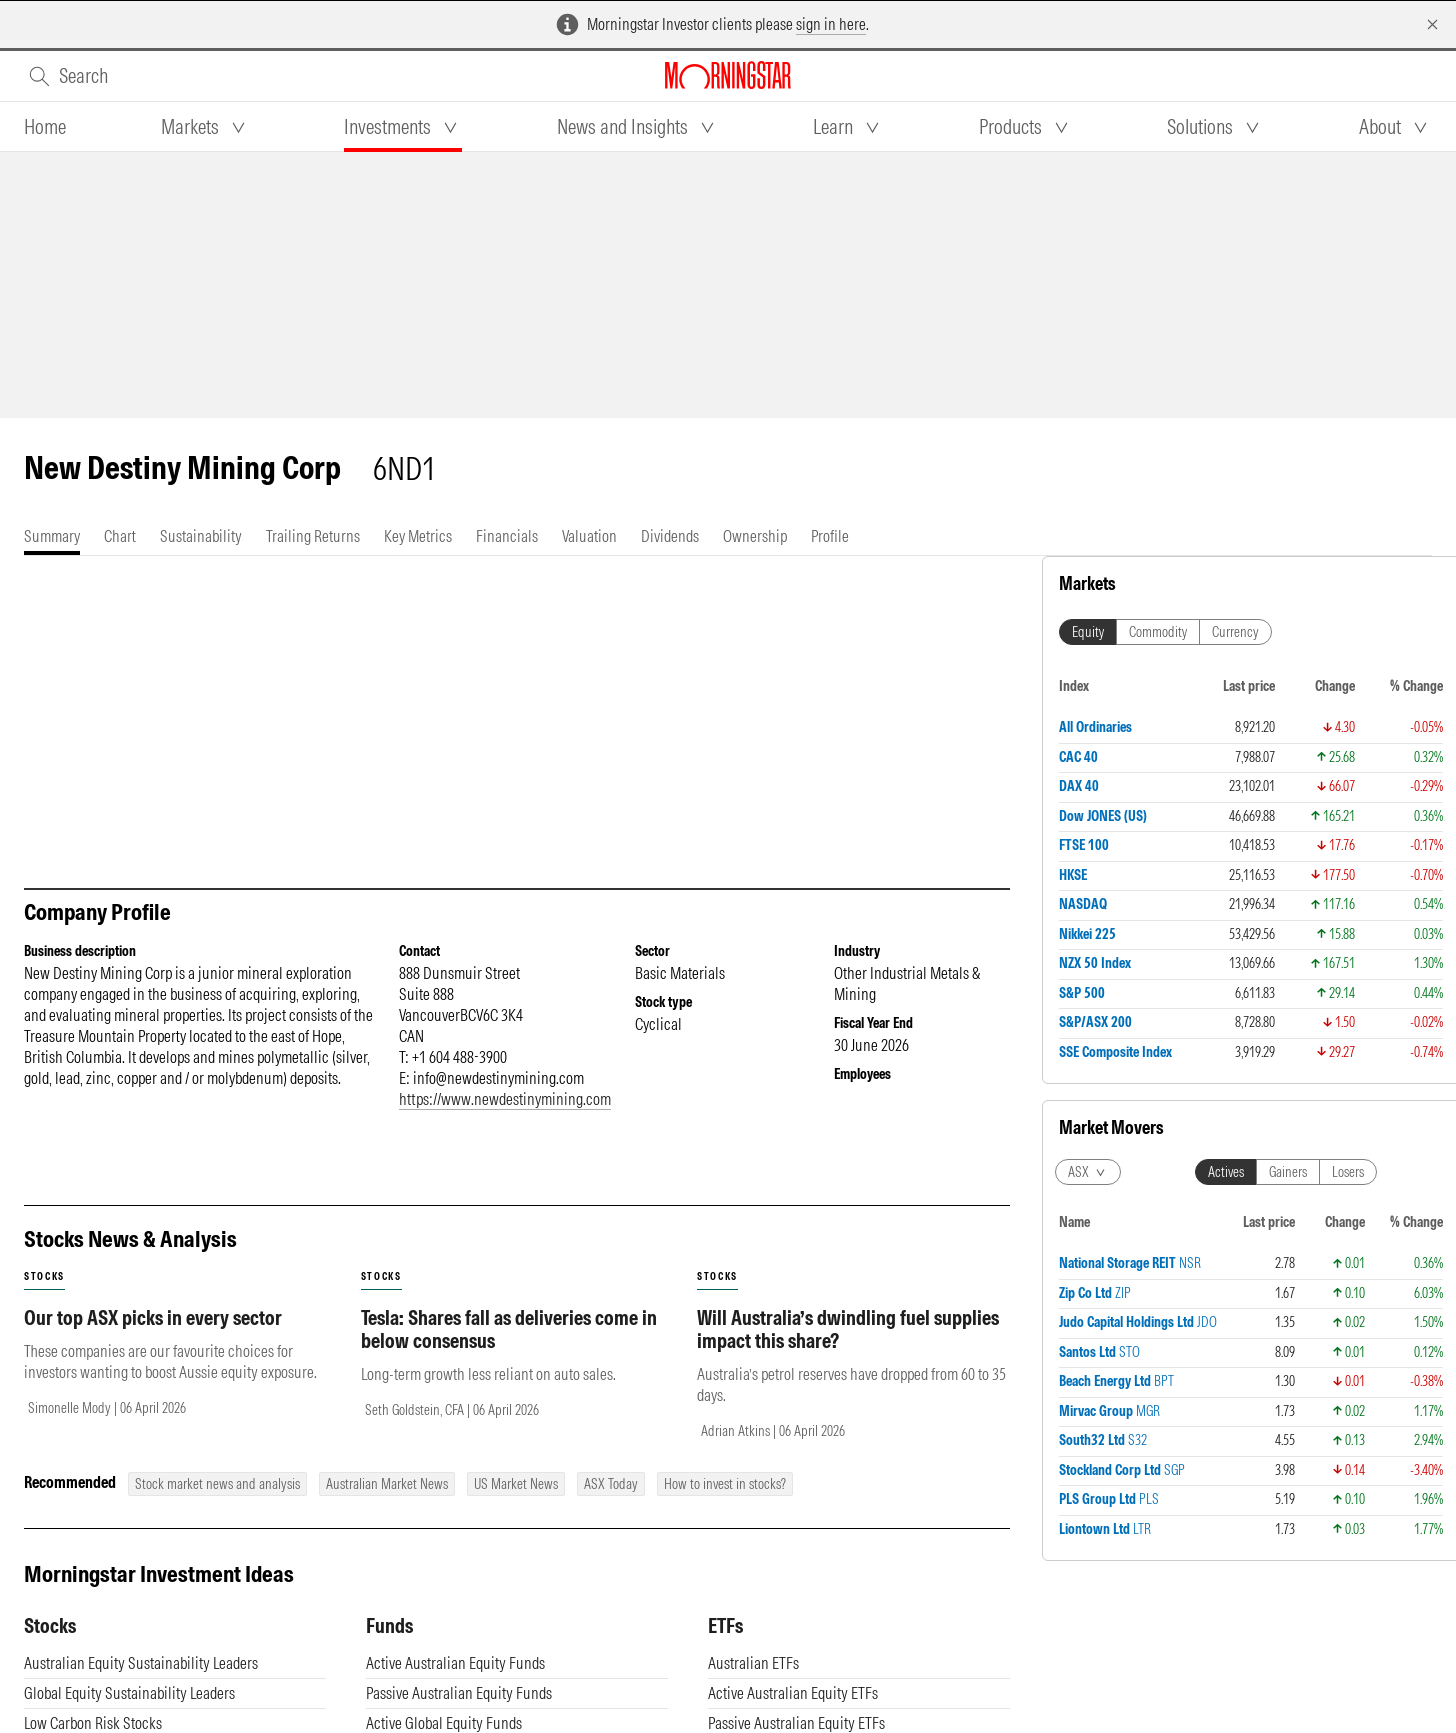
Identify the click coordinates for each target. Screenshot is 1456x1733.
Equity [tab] (1088, 632)
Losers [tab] (1348, 1172)
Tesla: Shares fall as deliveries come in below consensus (509, 1349)
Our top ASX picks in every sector (153, 1337)
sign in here (831, 24)
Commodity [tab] (1158, 632)
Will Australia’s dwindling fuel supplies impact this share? (848, 1349)
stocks (44, 1296)
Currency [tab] (1235, 632)
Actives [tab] (1226, 1172)
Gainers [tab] (1288, 1172)
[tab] (45, 127)
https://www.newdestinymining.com (505, 1119)
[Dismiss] (1432, 24)
